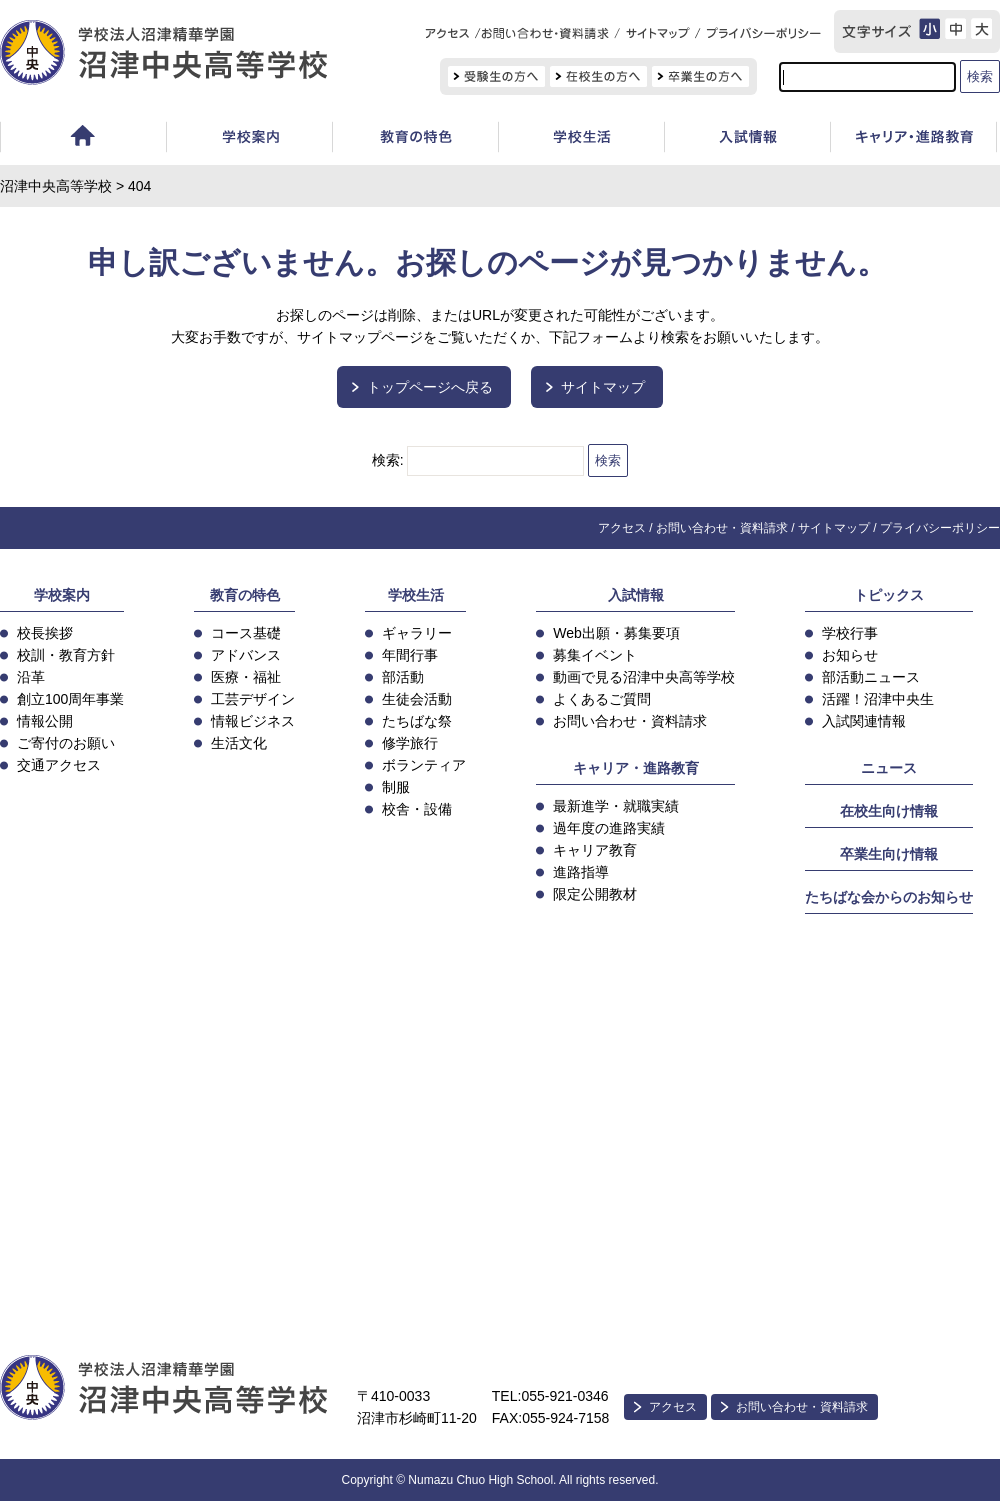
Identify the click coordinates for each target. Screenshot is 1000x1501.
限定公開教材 (595, 894)
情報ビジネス (253, 721)
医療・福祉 (246, 677)
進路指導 (581, 872)
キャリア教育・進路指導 (913, 139)
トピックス (889, 595)
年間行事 (410, 655)
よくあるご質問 (602, 699)
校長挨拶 (45, 633)
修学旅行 (410, 743)
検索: (388, 460)
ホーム (83, 139)
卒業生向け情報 (889, 854)
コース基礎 (246, 633)
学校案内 (249, 139)
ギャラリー (417, 633)
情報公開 (45, 721)
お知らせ (850, 655)
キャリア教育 (595, 850)
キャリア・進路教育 (636, 768)
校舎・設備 (417, 809)
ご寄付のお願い (66, 743)
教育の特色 (245, 595)
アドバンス (246, 655)
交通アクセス (59, 765)
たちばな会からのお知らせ (889, 897)
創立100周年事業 (70, 699)
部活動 (403, 677)
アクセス (622, 528)
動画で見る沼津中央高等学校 (644, 677)
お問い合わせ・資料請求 (722, 528)
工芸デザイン (253, 699)
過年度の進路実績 (609, 828)
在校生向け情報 (889, 811)
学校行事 (850, 633)
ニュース (889, 768)
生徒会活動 (417, 699)
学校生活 (581, 139)
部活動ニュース (871, 677)
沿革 (31, 677)
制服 (396, 787)
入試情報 (747, 139)
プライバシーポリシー (940, 528)
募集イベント (595, 655)
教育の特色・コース (415, 139)
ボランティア (424, 765)
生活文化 (239, 743)
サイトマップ (603, 387)
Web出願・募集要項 (616, 633)
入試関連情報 (864, 721)
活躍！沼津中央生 (878, 699)
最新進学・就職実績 (616, 806)
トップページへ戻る (430, 387)
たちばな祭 (417, 721)
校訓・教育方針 (66, 655)
